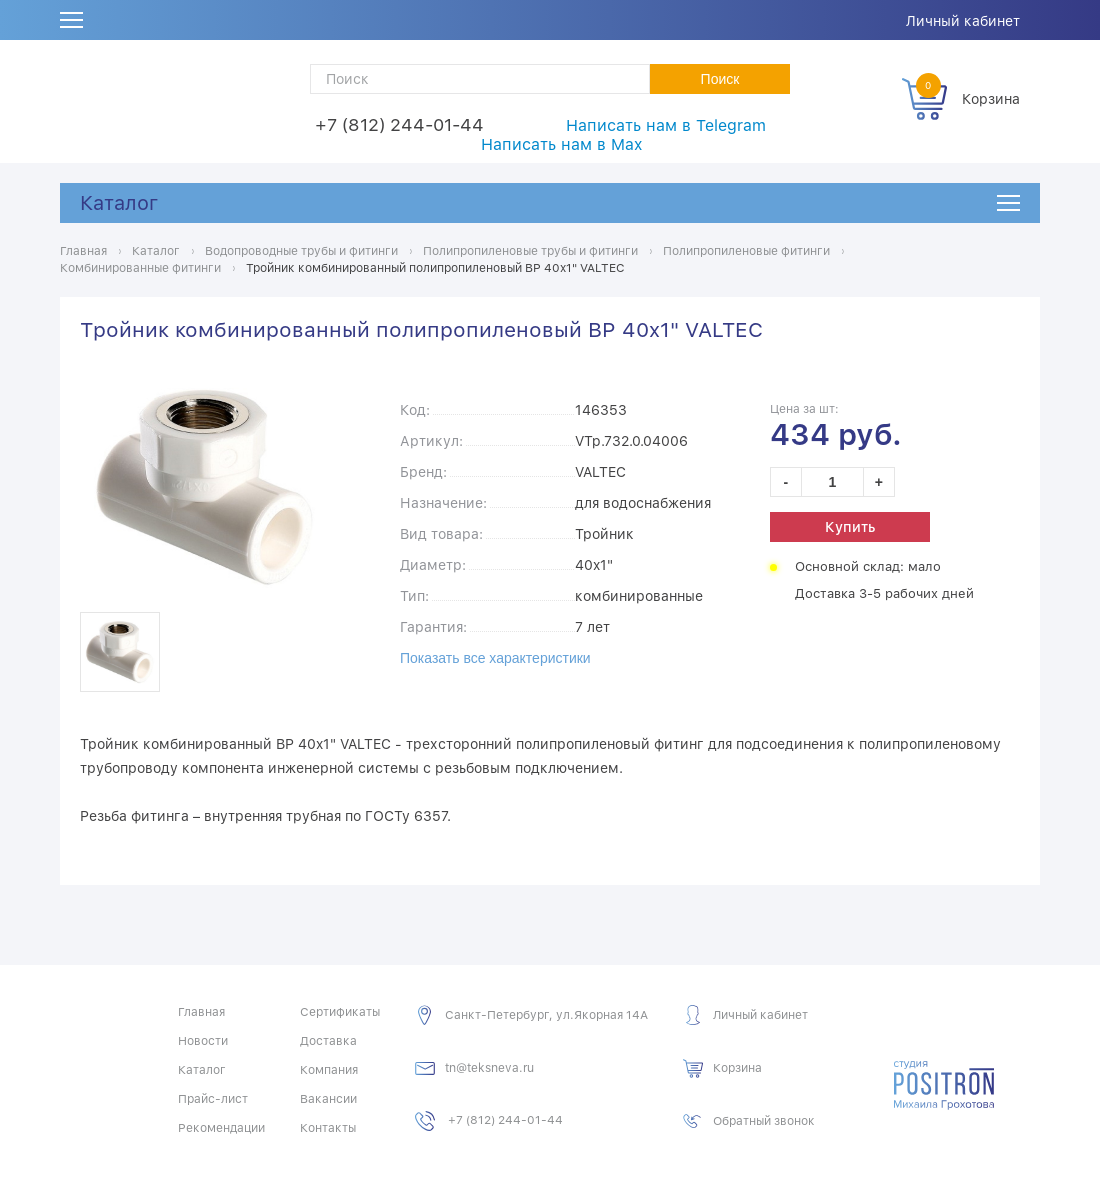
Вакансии (328, 1099)
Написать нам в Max (561, 144)
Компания (329, 1070)
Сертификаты (340, 1012)
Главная (201, 1012)
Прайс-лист (213, 1099)
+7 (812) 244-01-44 (399, 124)
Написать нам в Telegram (666, 125)
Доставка (328, 1041)
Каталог (119, 203)
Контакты (328, 1128)
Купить (850, 527)
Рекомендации (221, 1128)
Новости (203, 1041)
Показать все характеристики (495, 658)
